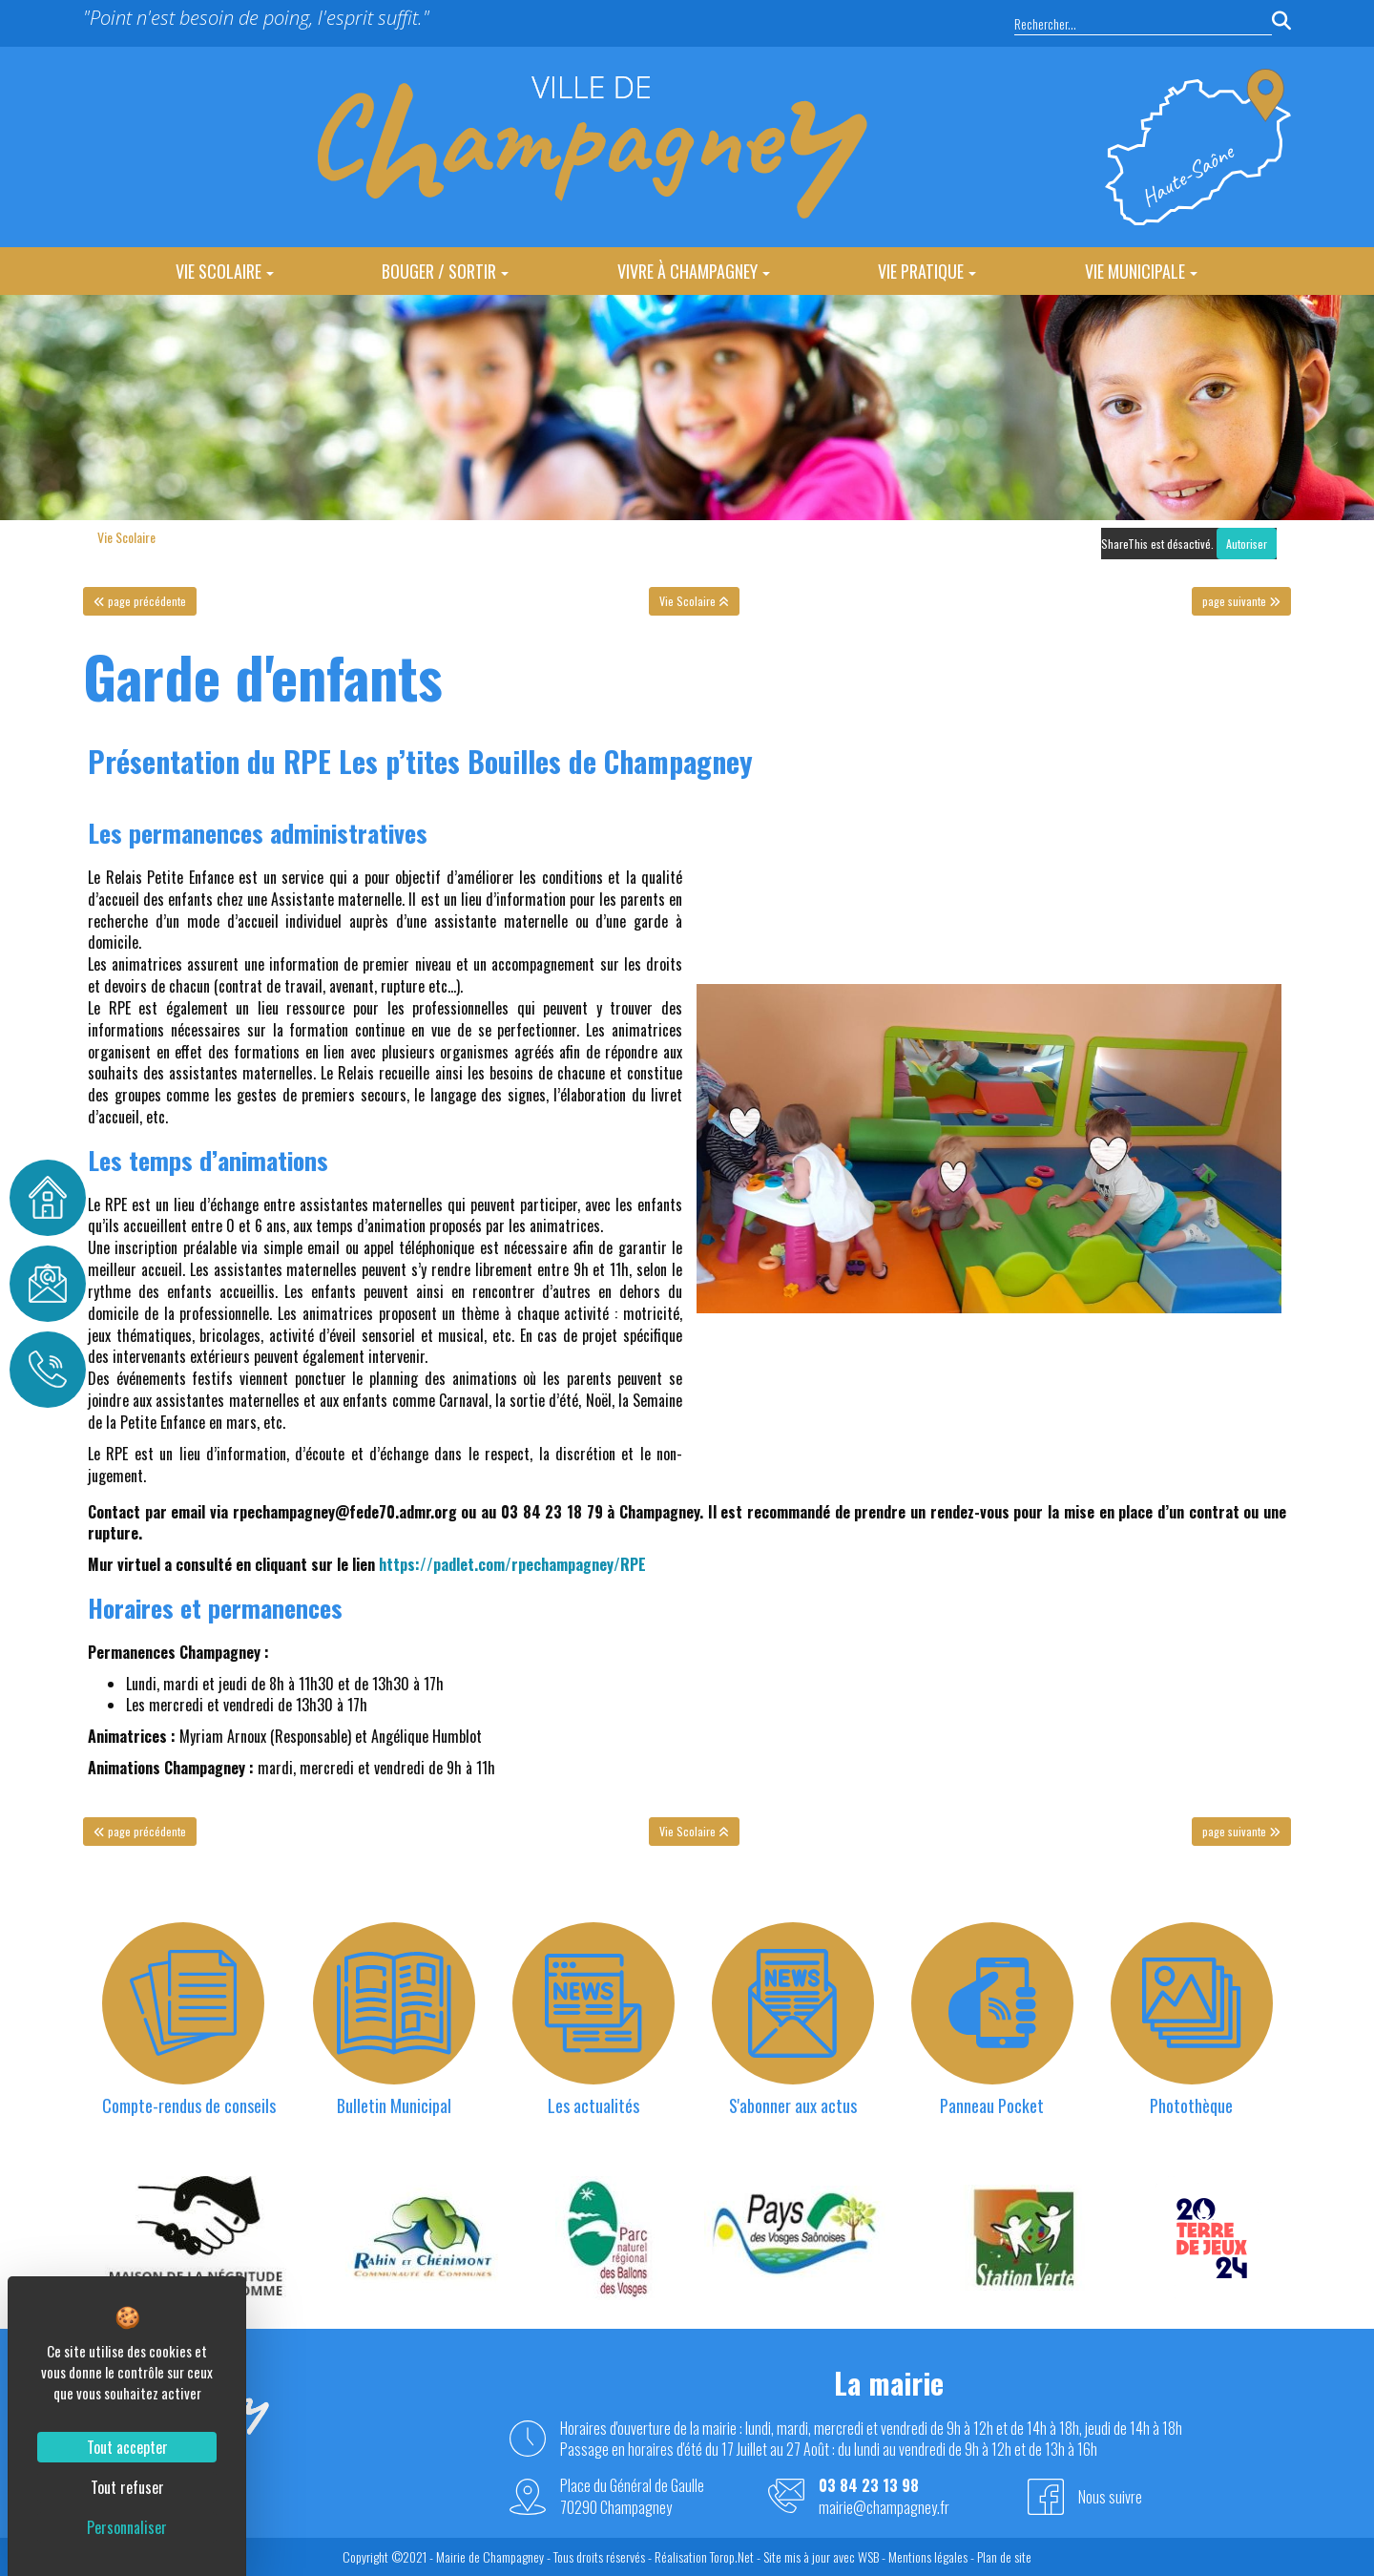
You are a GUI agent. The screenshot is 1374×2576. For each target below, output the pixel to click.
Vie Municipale (1141, 271)
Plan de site (1004, 2556)
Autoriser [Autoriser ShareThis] (1246, 543)
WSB (868, 2556)
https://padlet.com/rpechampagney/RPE (512, 1564)
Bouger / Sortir (445, 271)
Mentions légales (928, 2556)
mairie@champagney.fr (884, 2508)
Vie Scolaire (225, 271)
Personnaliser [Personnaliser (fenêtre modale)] (127, 2527)
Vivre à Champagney (693, 271)
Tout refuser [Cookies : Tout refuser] (127, 2487)
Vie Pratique (927, 271)
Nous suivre (1110, 2496)
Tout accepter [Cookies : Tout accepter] (127, 2447)
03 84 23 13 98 (869, 2486)
